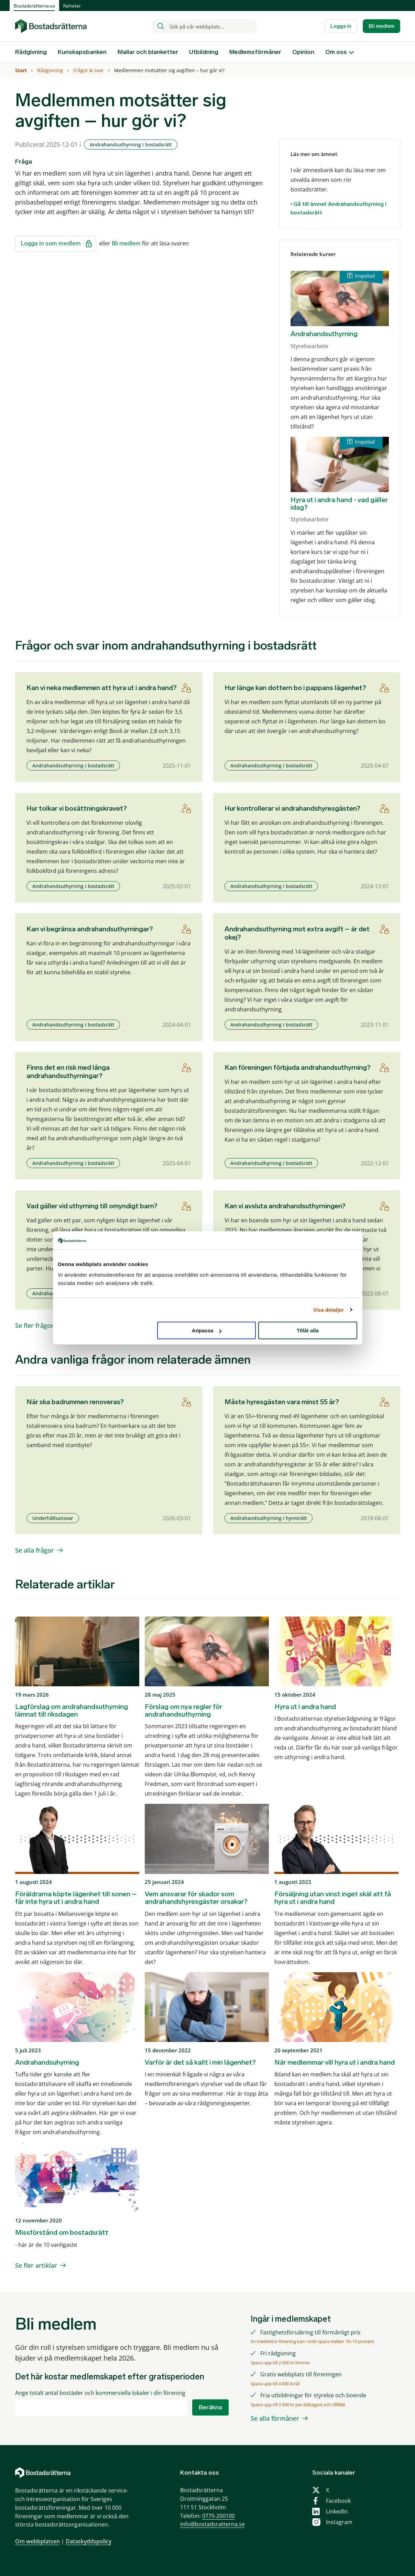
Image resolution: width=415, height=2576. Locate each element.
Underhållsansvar (52, 1518)
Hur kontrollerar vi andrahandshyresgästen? (292, 808)
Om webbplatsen (37, 2541)
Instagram (339, 2522)
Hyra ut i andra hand (305, 1706)
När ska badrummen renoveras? (75, 1402)
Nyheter (72, 6)
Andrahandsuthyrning (324, 334)
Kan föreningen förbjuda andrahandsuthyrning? (298, 1067)
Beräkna (210, 2407)
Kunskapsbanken (82, 52)
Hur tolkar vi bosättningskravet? (76, 808)
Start (21, 70)
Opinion (303, 52)
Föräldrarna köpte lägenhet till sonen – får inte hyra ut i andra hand (75, 1898)
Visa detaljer (328, 1309)
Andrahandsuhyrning (47, 2062)
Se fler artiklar (36, 2265)
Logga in (340, 26)
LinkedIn (337, 2511)
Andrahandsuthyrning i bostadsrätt (131, 144)
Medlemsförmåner (255, 52)
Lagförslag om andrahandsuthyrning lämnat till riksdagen (71, 1710)
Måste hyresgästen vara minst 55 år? (282, 1402)
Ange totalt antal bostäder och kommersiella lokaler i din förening (100, 2393)
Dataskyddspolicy (88, 2541)
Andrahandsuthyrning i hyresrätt (268, 1518)
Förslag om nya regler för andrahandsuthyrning (183, 1710)
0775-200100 (218, 2516)
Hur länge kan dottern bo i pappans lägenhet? (295, 688)
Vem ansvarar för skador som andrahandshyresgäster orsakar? (196, 1898)
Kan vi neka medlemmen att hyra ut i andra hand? (101, 688)
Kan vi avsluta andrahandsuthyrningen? (285, 1206)
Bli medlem (381, 26)
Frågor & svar (89, 70)
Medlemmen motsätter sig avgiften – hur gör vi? (170, 70)
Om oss (336, 52)
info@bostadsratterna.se (212, 2524)
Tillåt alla (308, 1330)
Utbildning (203, 52)
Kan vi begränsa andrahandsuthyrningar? (89, 929)
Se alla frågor (34, 1550)
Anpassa (207, 1330)
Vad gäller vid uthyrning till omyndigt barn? (91, 1206)
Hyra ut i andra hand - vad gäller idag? (339, 503)
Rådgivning (31, 52)
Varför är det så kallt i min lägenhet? (200, 2062)
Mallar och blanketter (148, 52)
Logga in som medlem (55, 244)
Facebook (338, 2501)
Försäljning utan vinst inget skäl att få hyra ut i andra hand (332, 1898)
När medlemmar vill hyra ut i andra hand (334, 2062)
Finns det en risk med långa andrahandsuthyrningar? (68, 1071)
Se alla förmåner (275, 2418)
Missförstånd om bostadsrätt (61, 2232)
